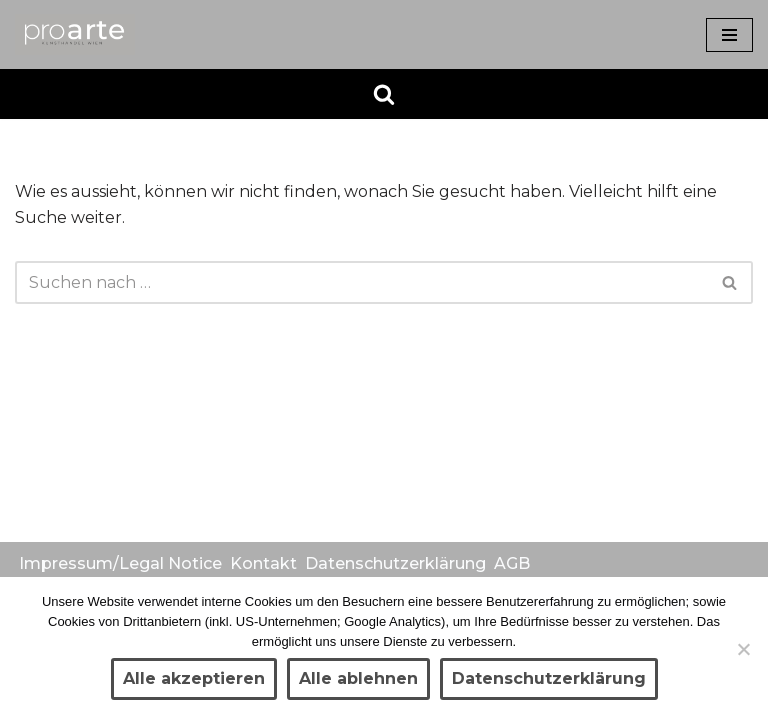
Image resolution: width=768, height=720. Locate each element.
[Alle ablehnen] (743, 649)
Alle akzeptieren (194, 678)
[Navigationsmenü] (729, 35)
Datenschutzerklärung (395, 563)
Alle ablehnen (358, 678)
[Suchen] (384, 94)
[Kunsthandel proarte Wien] (75, 34)
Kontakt (263, 563)
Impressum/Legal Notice (120, 563)
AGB (512, 563)
